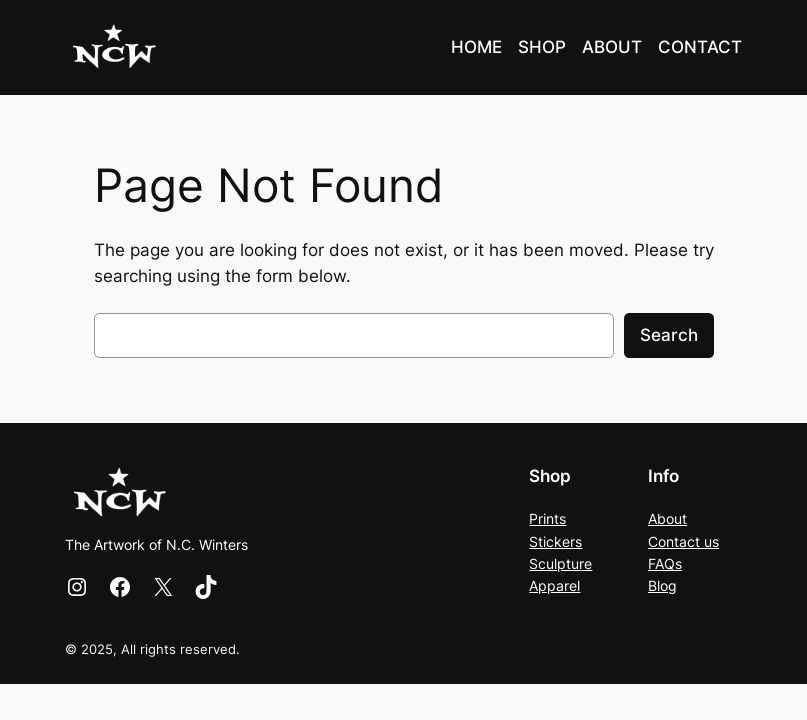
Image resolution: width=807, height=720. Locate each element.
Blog (662, 585)
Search (669, 335)
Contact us (683, 541)
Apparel (554, 585)
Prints (547, 518)
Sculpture (560, 563)
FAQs (665, 563)
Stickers (555, 541)
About (667, 518)
